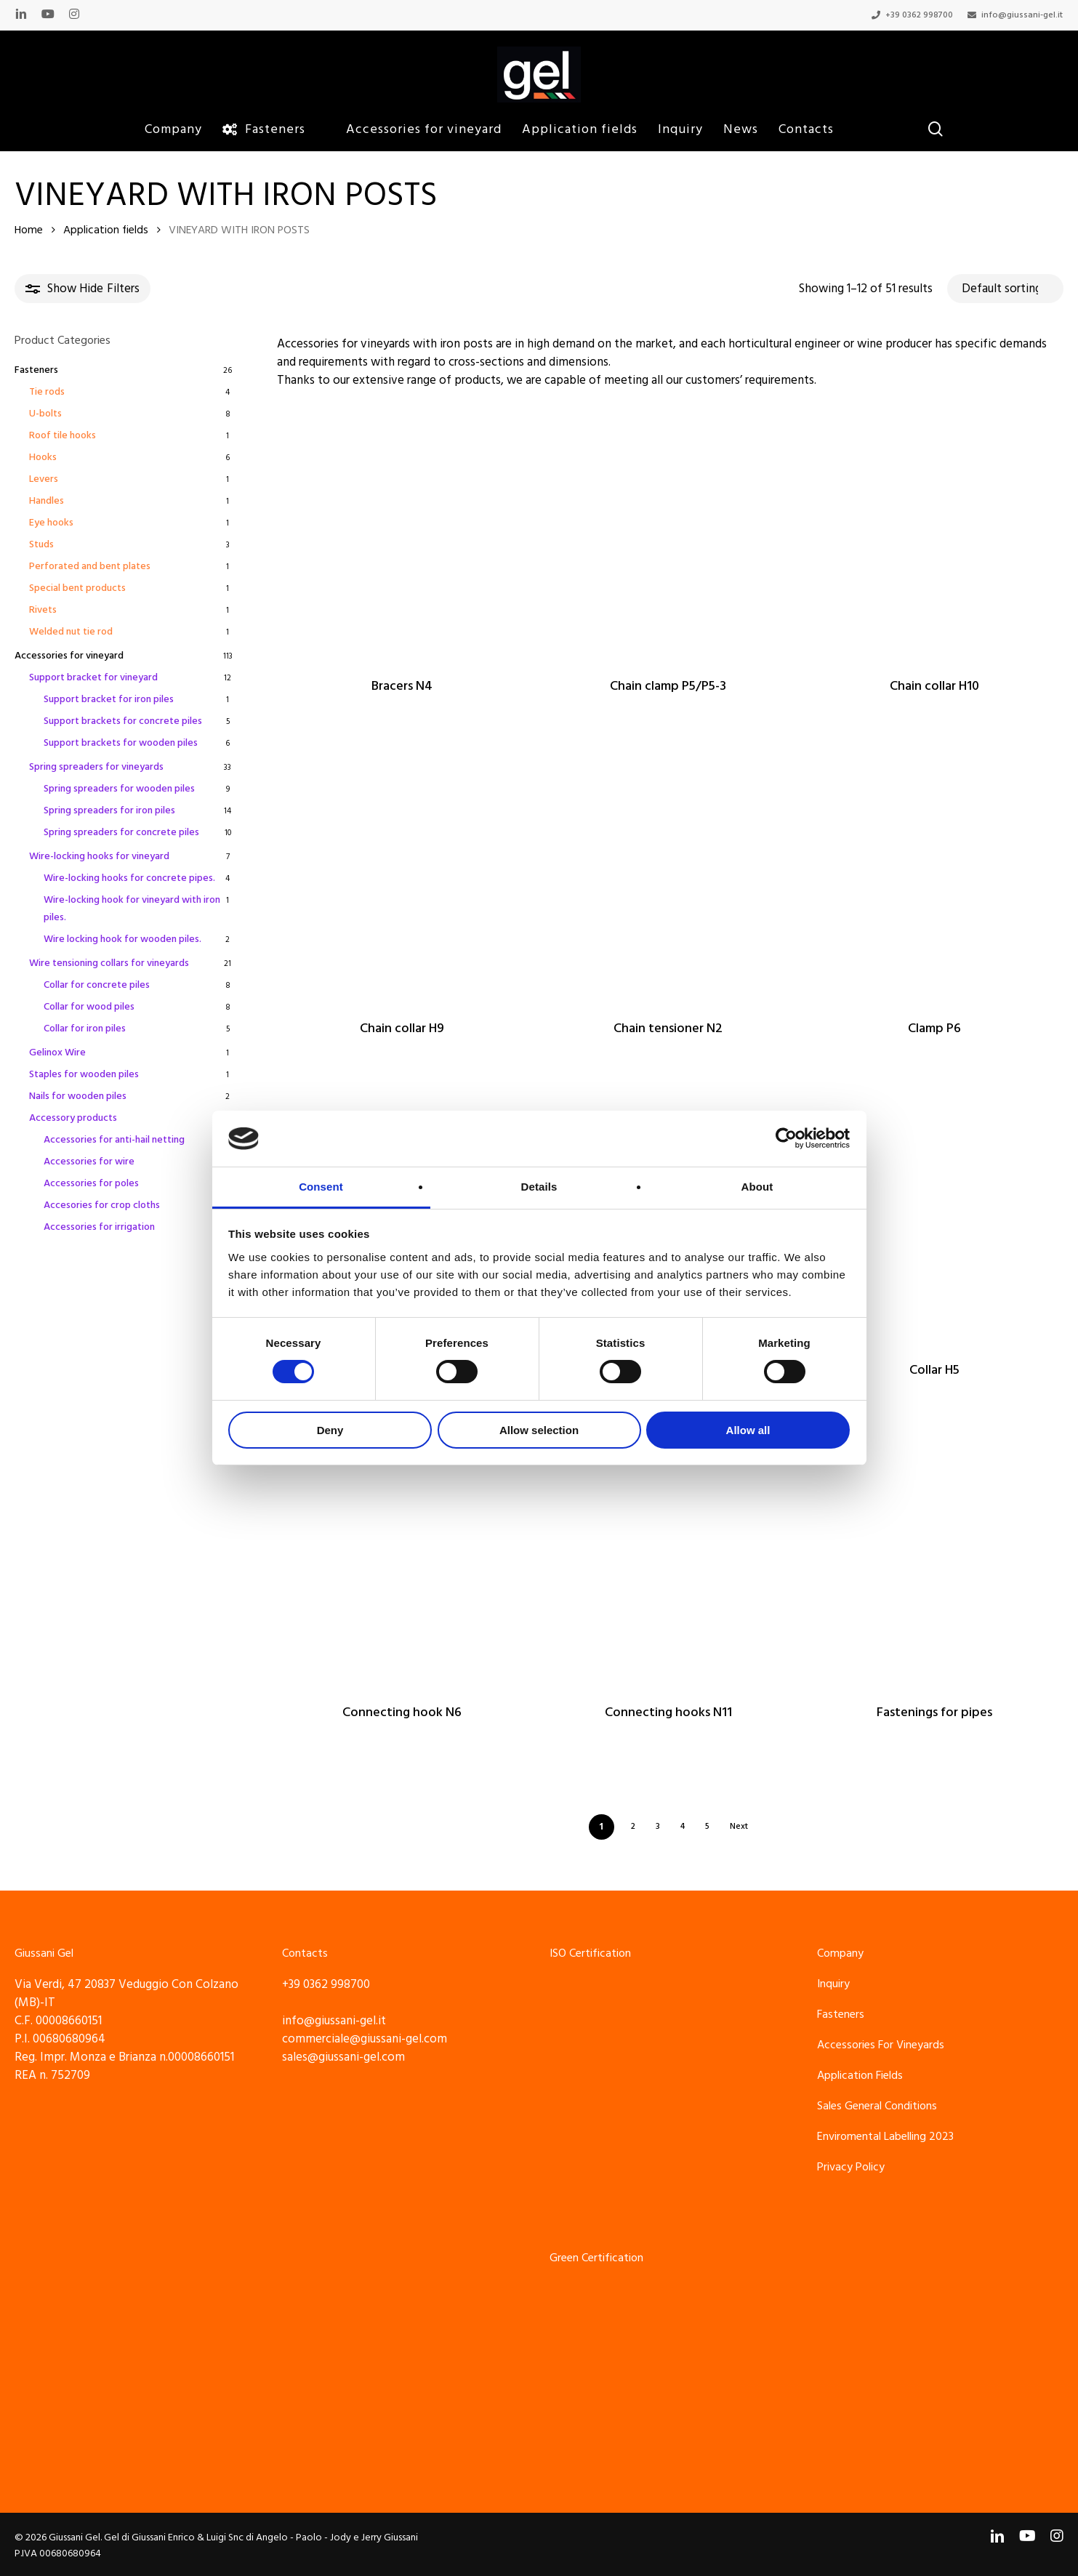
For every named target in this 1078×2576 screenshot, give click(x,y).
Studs (41, 544)
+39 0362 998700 (326, 1984)
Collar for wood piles (89, 1006)
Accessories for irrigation (99, 1227)
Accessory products (73, 1118)
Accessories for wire (89, 1161)
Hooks (43, 457)
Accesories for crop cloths (102, 1205)
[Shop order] (1005, 288)
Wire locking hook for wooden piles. (122, 939)
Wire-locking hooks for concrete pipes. (129, 878)
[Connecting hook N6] (402, 1559)
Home (29, 230)
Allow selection (539, 1430)
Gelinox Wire (57, 1052)
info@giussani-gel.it (334, 2020)
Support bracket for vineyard (93, 677)
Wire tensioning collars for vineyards (109, 963)
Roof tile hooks (62, 435)
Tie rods (47, 392)
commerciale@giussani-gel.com (364, 2039)
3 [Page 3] (658, 1826)
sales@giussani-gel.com (343, 2057)
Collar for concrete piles (97, 985)
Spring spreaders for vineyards (96, 767)
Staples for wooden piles (84, 1074)
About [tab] (757, 1186)
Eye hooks (51, 522)
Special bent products (77, 588)
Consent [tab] (321, 1186)
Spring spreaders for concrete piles (121, 832)
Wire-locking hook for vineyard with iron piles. (132, 909)
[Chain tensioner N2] (668, 875)
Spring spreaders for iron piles (109, 810)
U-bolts (45, 413)
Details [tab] (539, 1186)
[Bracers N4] (402, 533)
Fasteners (36, 370)
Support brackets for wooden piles (121, 743)
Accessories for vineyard (69, 655)
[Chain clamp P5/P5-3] (668, 533)
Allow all (748, 1430)
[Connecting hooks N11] (668, 1559)
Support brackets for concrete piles (123, 721)
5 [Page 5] (707, 1826)
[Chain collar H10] (935, 533)
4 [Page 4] (682, 1826)
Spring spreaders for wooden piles (119, 788)
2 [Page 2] (633, 1826)
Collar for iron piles (85, 1028)
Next (739, 1826)
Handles (46, 501)
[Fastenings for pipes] (935, 1559)
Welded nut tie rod (71, 631)
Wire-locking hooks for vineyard (99, 856)
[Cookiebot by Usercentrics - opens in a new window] (786, 1138)
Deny (330, 1430)
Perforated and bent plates (89, 566)
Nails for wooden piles (77, 1096)
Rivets (43, 610)
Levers (43, 479)
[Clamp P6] (935, 875)
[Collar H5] (935, 1217)
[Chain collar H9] (402, 875)
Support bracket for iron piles (109, 699)
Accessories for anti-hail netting (114, 1139)
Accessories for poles (91, 1183)
